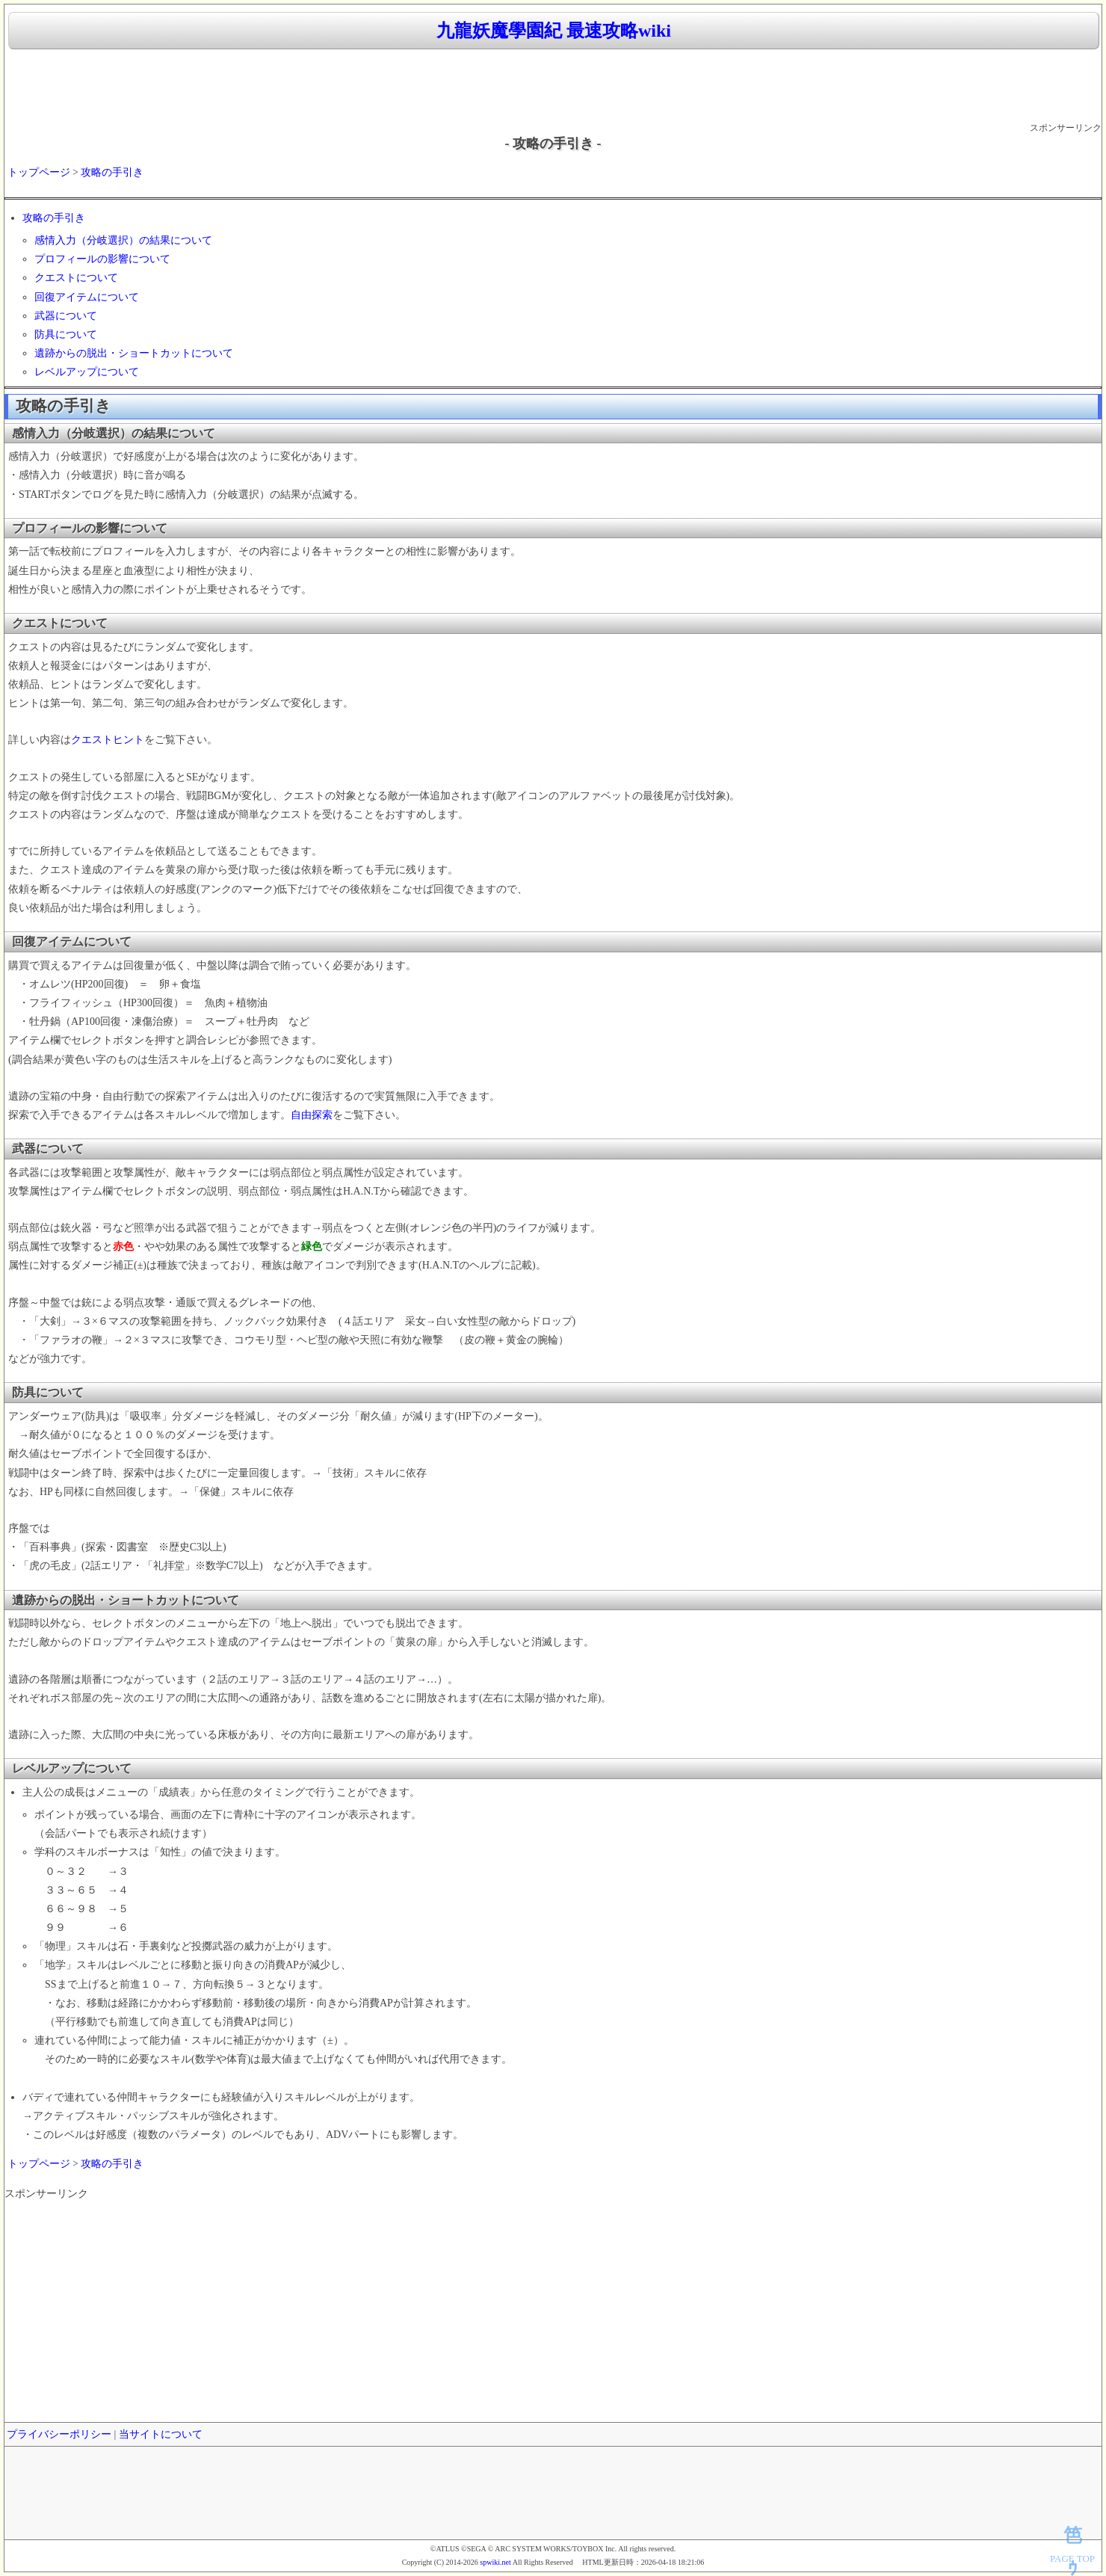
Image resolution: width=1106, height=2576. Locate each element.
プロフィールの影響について (102, 259)
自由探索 (312, 1115)
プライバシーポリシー (59, 2434)
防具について (65, 334)
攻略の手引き (112, 172)
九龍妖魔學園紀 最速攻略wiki (553, 30)
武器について (65, 315)
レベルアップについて (86, 372)
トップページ (38, 172)
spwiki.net (495, 2562)
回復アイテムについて (86, 297)
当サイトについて (161, 2434)
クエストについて (76, 277)
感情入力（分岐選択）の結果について (123, 240)
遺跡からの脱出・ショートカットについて (133, 353)
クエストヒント (107, 739)
